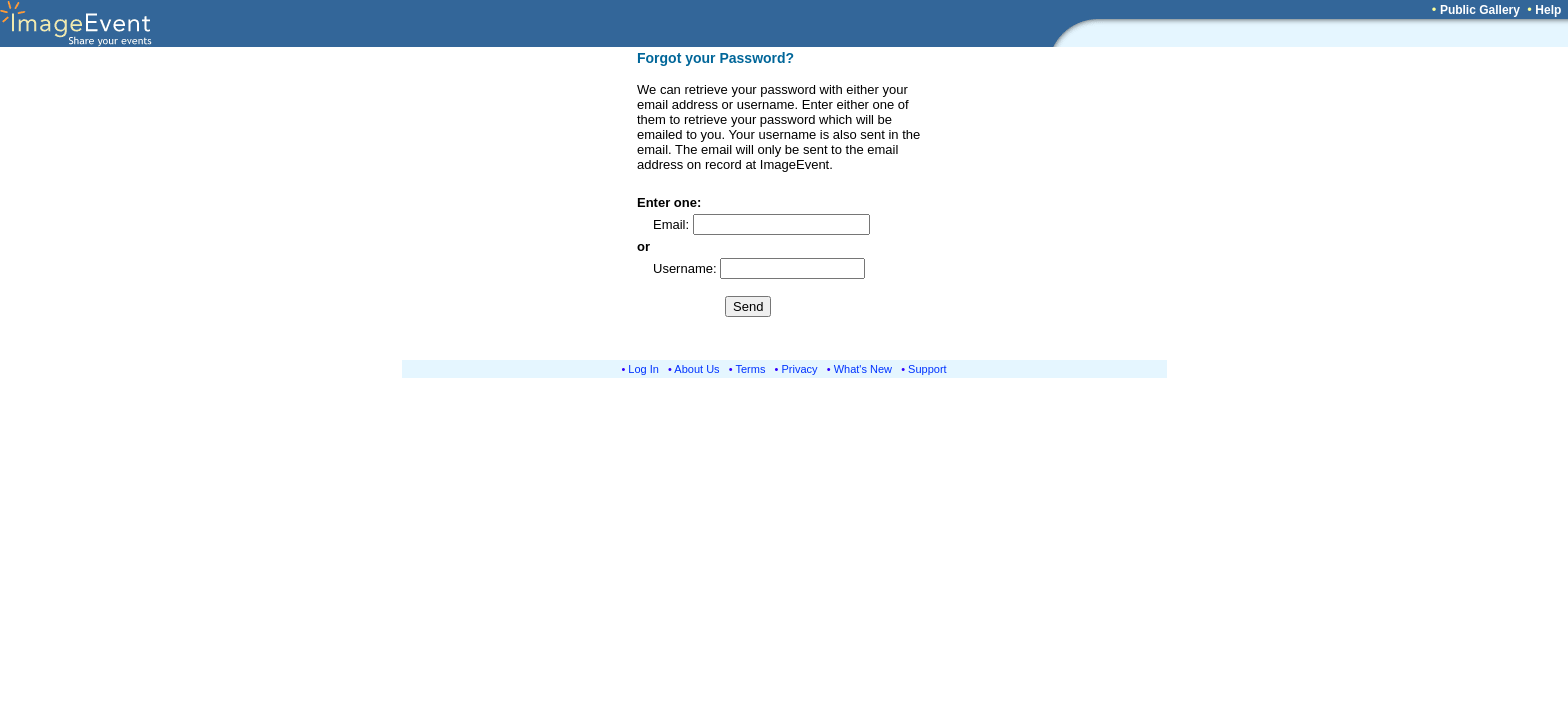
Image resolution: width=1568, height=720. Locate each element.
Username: (686, 268)
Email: (673, 224)
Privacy (800, 369)
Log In (643, 369)
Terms (751, 369)
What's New (863, 369)
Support (927, 369)
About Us (696, 369)
